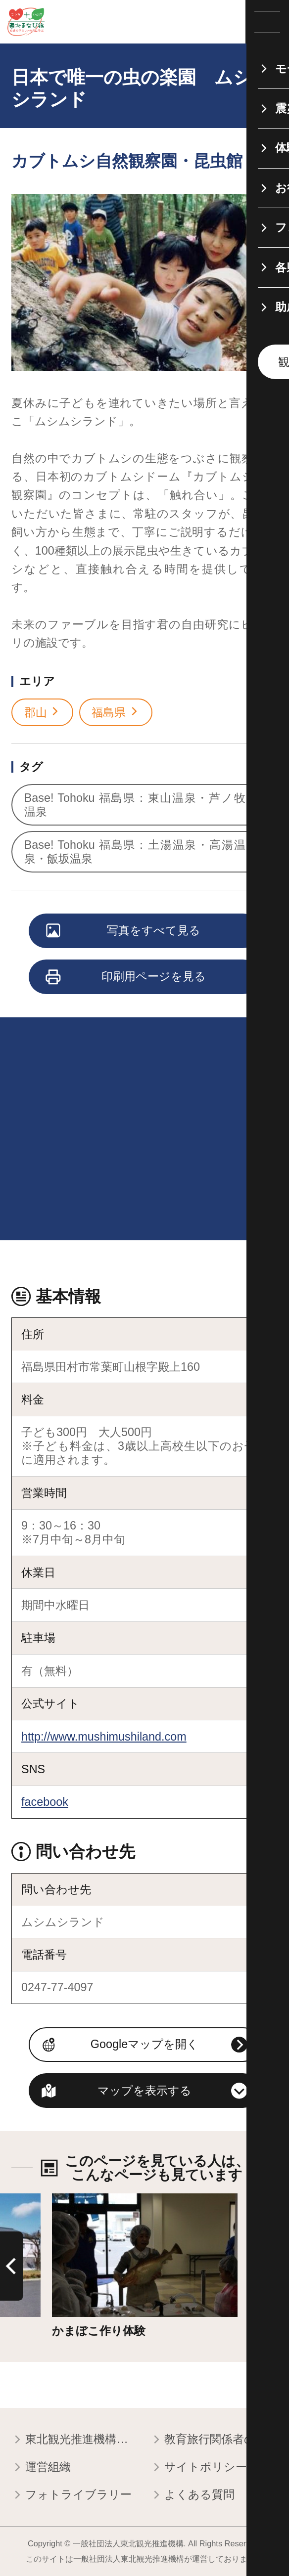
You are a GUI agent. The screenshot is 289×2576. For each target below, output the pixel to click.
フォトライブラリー (71, 2495)
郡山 (42, 712)
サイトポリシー (198, 2467)
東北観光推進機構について (75, 2440)
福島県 (116, 712)
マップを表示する (144, 2090)
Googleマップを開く (144, 2044)
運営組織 (41, 2467)
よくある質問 (192, 2495)
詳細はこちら (87, 2200)
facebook (44, 1801)
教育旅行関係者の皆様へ (214, 2440)
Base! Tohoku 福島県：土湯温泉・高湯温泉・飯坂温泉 (141, 851)
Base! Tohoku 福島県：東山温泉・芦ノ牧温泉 (141, 804)
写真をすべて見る (123, 931)
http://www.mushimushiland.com (104, 1736)
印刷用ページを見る (126, 977)
